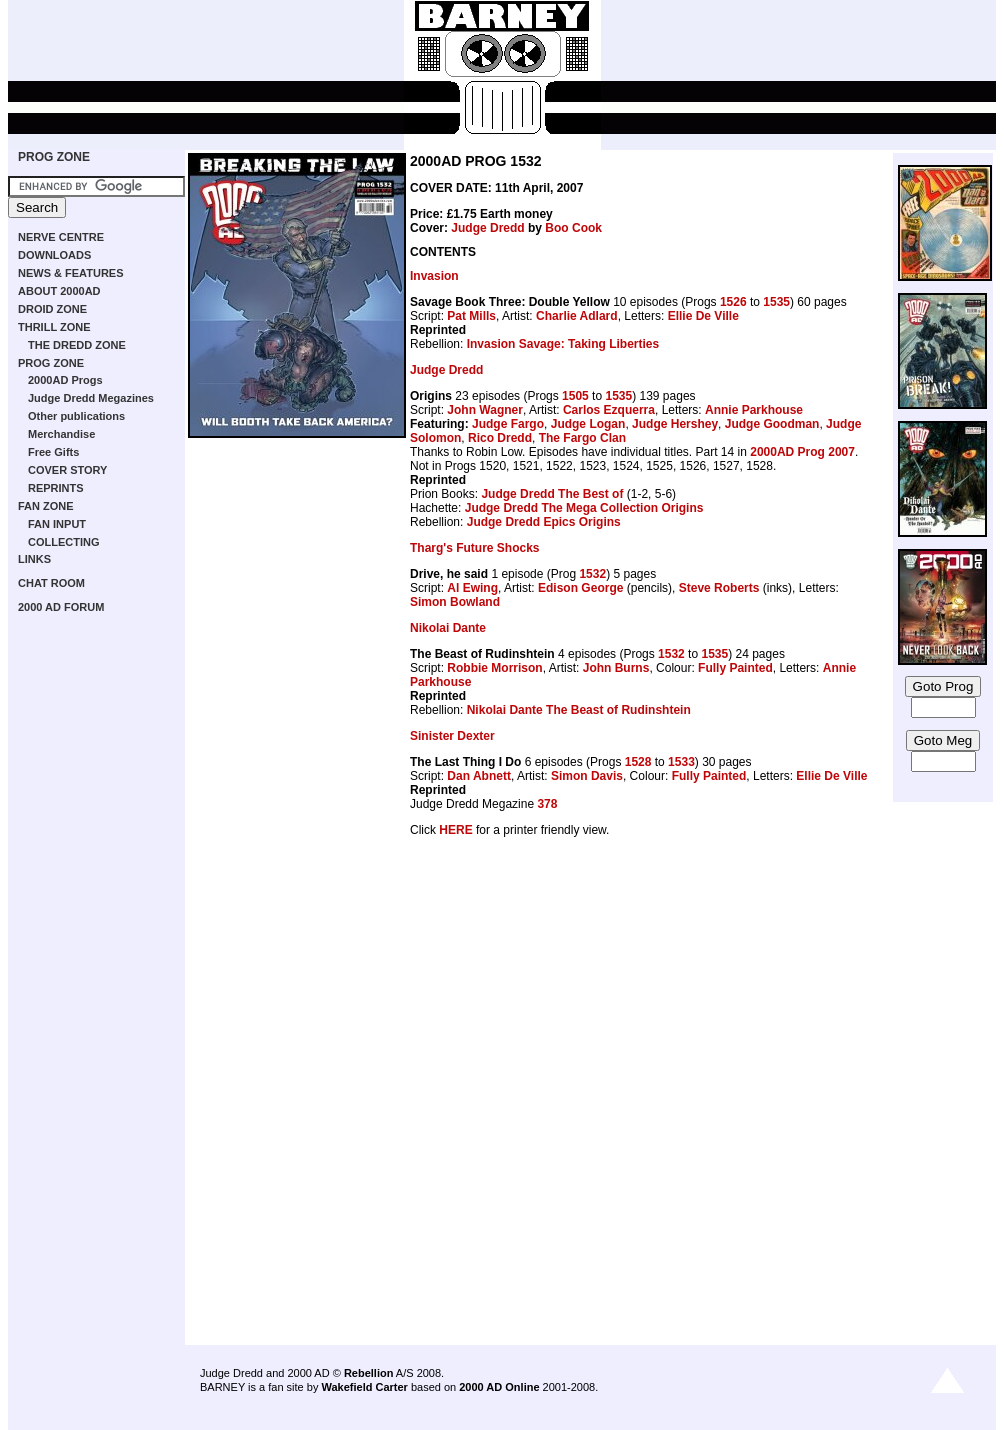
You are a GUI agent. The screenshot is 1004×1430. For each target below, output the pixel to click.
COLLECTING (64, 542)
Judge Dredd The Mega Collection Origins (584, 508)
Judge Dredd (487, 228)
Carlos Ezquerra (609, 410)
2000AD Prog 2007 (802, 452)
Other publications (76, 416)
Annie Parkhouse (754, 410)
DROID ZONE (52, 309)
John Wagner (485, 410)
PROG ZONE (54, 157)
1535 (776, 302)
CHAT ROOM (51, 583)
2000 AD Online (499, 1387)
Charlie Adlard (577, 316)
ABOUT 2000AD (59, 291)
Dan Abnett (479, 776)
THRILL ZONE (54, 327)
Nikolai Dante (448, 628)
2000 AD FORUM (61, 607)
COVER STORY (67, 470)
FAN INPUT (57, 524)
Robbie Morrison (494, 668)
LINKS (34, 559)
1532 (592, 574)
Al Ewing (472, 588)
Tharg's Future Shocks (475, 548)
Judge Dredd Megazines (91, 398)
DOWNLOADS (54, 255)
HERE (455, 830)
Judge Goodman (772, 424)
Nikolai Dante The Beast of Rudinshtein (579, 710)
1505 (575, 396)
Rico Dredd (500, 438)
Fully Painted (735, 668)
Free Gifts (53, 452)
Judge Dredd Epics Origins (544, 522)
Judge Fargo (508, 424)
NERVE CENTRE (61, 237)
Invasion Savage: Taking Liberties (563, 344)
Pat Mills (471, 316)
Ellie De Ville (703, 316)
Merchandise (61, 434)
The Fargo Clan (582, 438)
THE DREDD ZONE (77, 345)
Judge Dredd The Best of (552, 494)
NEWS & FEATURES (71, 273)
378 (547, 804)
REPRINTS (56, 488)
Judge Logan (588, 424)
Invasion (434, 276)
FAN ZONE (46, 506)
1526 (733, 302)
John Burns (616, 668)
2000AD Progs (65, 380)
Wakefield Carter (364, 1387)
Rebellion (369, 1373)
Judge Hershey (675, 424)
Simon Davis (587, 776)
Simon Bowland (455, 602)
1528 (638, 762)
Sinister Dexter (452, 736)
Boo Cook (573, 228)
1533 (681, 762)
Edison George (580, 588)
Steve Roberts (719, 588)
